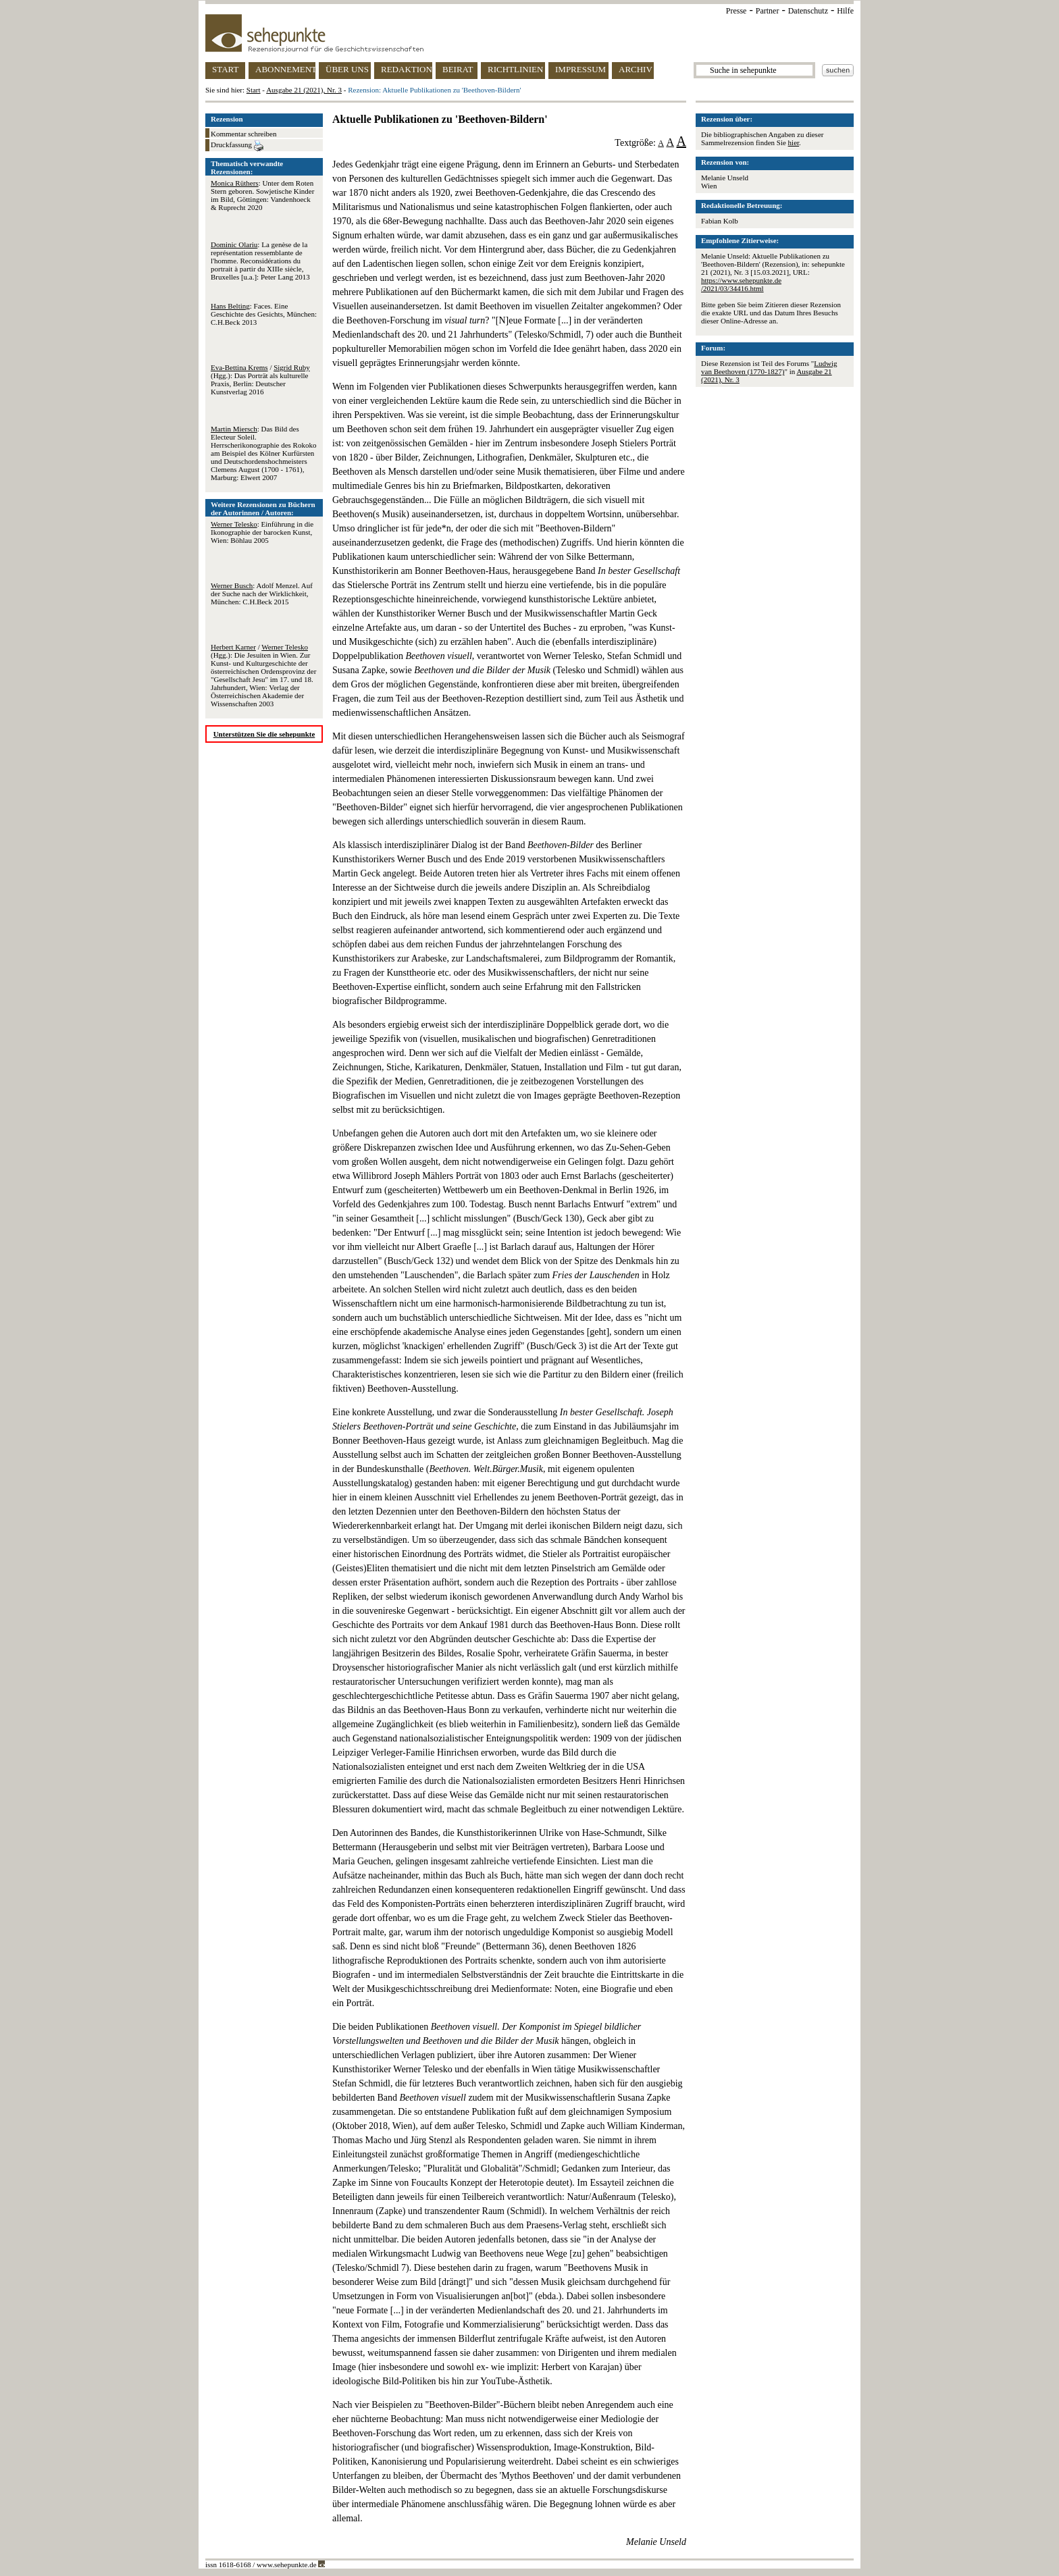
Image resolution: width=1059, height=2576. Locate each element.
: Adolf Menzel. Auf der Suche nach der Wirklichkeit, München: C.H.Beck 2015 (262, 593)
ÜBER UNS (347, 69)
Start (254, 90)
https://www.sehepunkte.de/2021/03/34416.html (741, 284)
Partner (767, 11)
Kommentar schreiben (243, 134)
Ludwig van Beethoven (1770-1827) (769, 367)
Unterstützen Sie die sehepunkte (264, 734)
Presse (736, 11)
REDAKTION (406, 69)
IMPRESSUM (580, 69)
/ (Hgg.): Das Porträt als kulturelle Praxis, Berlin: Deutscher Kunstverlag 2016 (260, 379)
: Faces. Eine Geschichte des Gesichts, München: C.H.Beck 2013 (264, 314)
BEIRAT (457, 69)
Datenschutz (808, 11)
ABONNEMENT (285, 69)
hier (794, 142)
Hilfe (845, 11)
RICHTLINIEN (515, 69)
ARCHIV (635, 69)
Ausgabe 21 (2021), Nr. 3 (304, 90)
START (225, 69)
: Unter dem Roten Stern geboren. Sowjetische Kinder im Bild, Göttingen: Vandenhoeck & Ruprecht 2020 (262, 195)
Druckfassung (237, 145)
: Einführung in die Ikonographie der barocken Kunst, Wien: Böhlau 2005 (262, 532)
